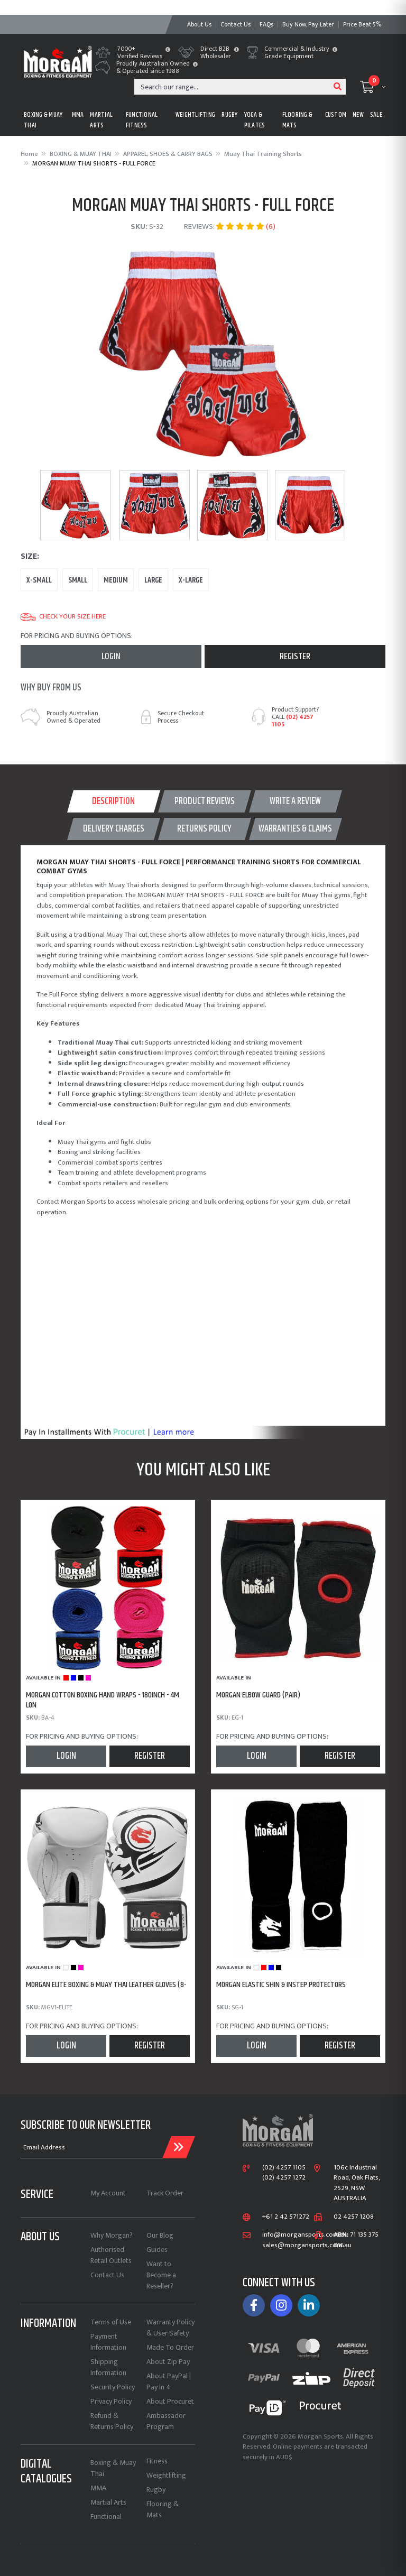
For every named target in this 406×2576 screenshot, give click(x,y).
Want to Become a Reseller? (161, 2275)
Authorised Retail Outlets (111, 2255)
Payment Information (108, 2341)
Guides (157, 2249)
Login (111, 656)
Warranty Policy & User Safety (170, 2327)
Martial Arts (108, 2502)
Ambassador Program (166, 2421)
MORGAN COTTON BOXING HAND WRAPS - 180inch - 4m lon (102, 1700)
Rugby (155, 2489)
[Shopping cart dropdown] (372, 87)
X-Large (191, 580)
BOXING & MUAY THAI (43, 120)
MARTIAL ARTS (101, 120)
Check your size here (63, 617)
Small (77, 580)
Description (113, 801)
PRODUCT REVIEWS (204, 801)
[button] (167, 50)
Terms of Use (110, 2322)
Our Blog (159, 2235)
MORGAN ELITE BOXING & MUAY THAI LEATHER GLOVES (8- (106, 1984)
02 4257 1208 (354, 2217)
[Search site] (338, 87)
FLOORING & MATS (297, 120)
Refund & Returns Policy (111, 2421)
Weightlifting (166, 2475)
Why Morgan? (111, 2235)
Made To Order (170, 2347)
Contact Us (107, 2275)
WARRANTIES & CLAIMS (295, 828)
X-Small (39, 580)
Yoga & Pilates (254, 120)
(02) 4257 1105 (292, 721)
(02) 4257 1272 (284, 2178)
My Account (108, 2193)
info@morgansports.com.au (305, 2235)
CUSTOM (336, 114)
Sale (376, 114)
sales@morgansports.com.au (307, 2245)
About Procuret (170, 2401)
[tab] (113, 801)
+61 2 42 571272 (285, 2217)
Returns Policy (204, 828)
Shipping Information (108, 2367)
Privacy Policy (111, 2401)
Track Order (164, 2193)
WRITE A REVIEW (295, 801)
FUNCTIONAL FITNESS (142, 120)
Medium (116, 580)
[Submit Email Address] (178, 2147)
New (358, 114)
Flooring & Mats (162, 2509)
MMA (78, 114)
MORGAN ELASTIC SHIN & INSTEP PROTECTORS (281, 1984)
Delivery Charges (113, 828)
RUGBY (229, 114)
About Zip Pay (168, 2362)
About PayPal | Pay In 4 (168, 2381)
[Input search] (232, 87)
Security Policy (112, 2387)
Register (295, 656)
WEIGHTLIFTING (195, 114)
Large (153, 580)
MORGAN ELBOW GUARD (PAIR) (258, 1695)
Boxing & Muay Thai (113, 2468)
